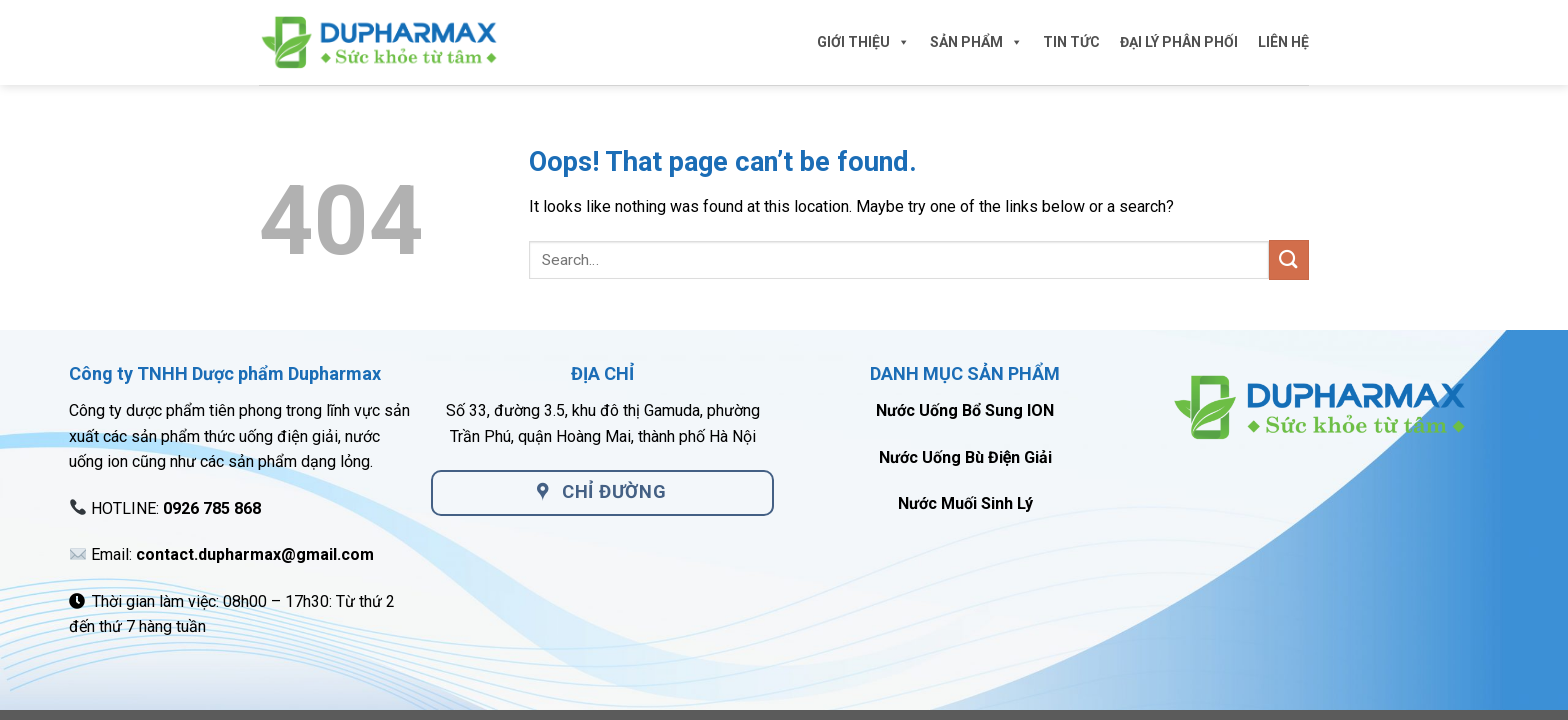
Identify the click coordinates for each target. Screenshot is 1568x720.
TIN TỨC (1071, 42)
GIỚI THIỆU (863, 42)
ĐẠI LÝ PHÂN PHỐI (1179, 42)
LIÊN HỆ (1283, 42)
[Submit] (1289, 259)
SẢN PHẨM (976, 42)
